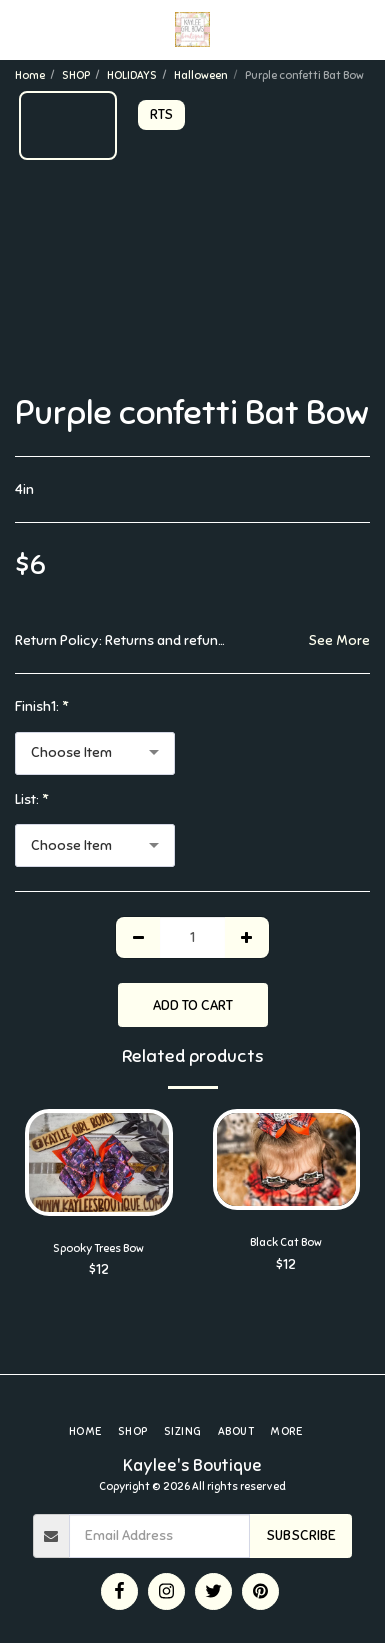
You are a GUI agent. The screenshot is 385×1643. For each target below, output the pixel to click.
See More (339, 640)
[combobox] (95, 753)
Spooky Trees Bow (98, 1248)
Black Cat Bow (286, 1242)
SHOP (76, 75)
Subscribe (301, 1535)
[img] (99, 1162)
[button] (22, 28)
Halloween (201, 75)
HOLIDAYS (132, 75)
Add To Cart (193, 1005)
